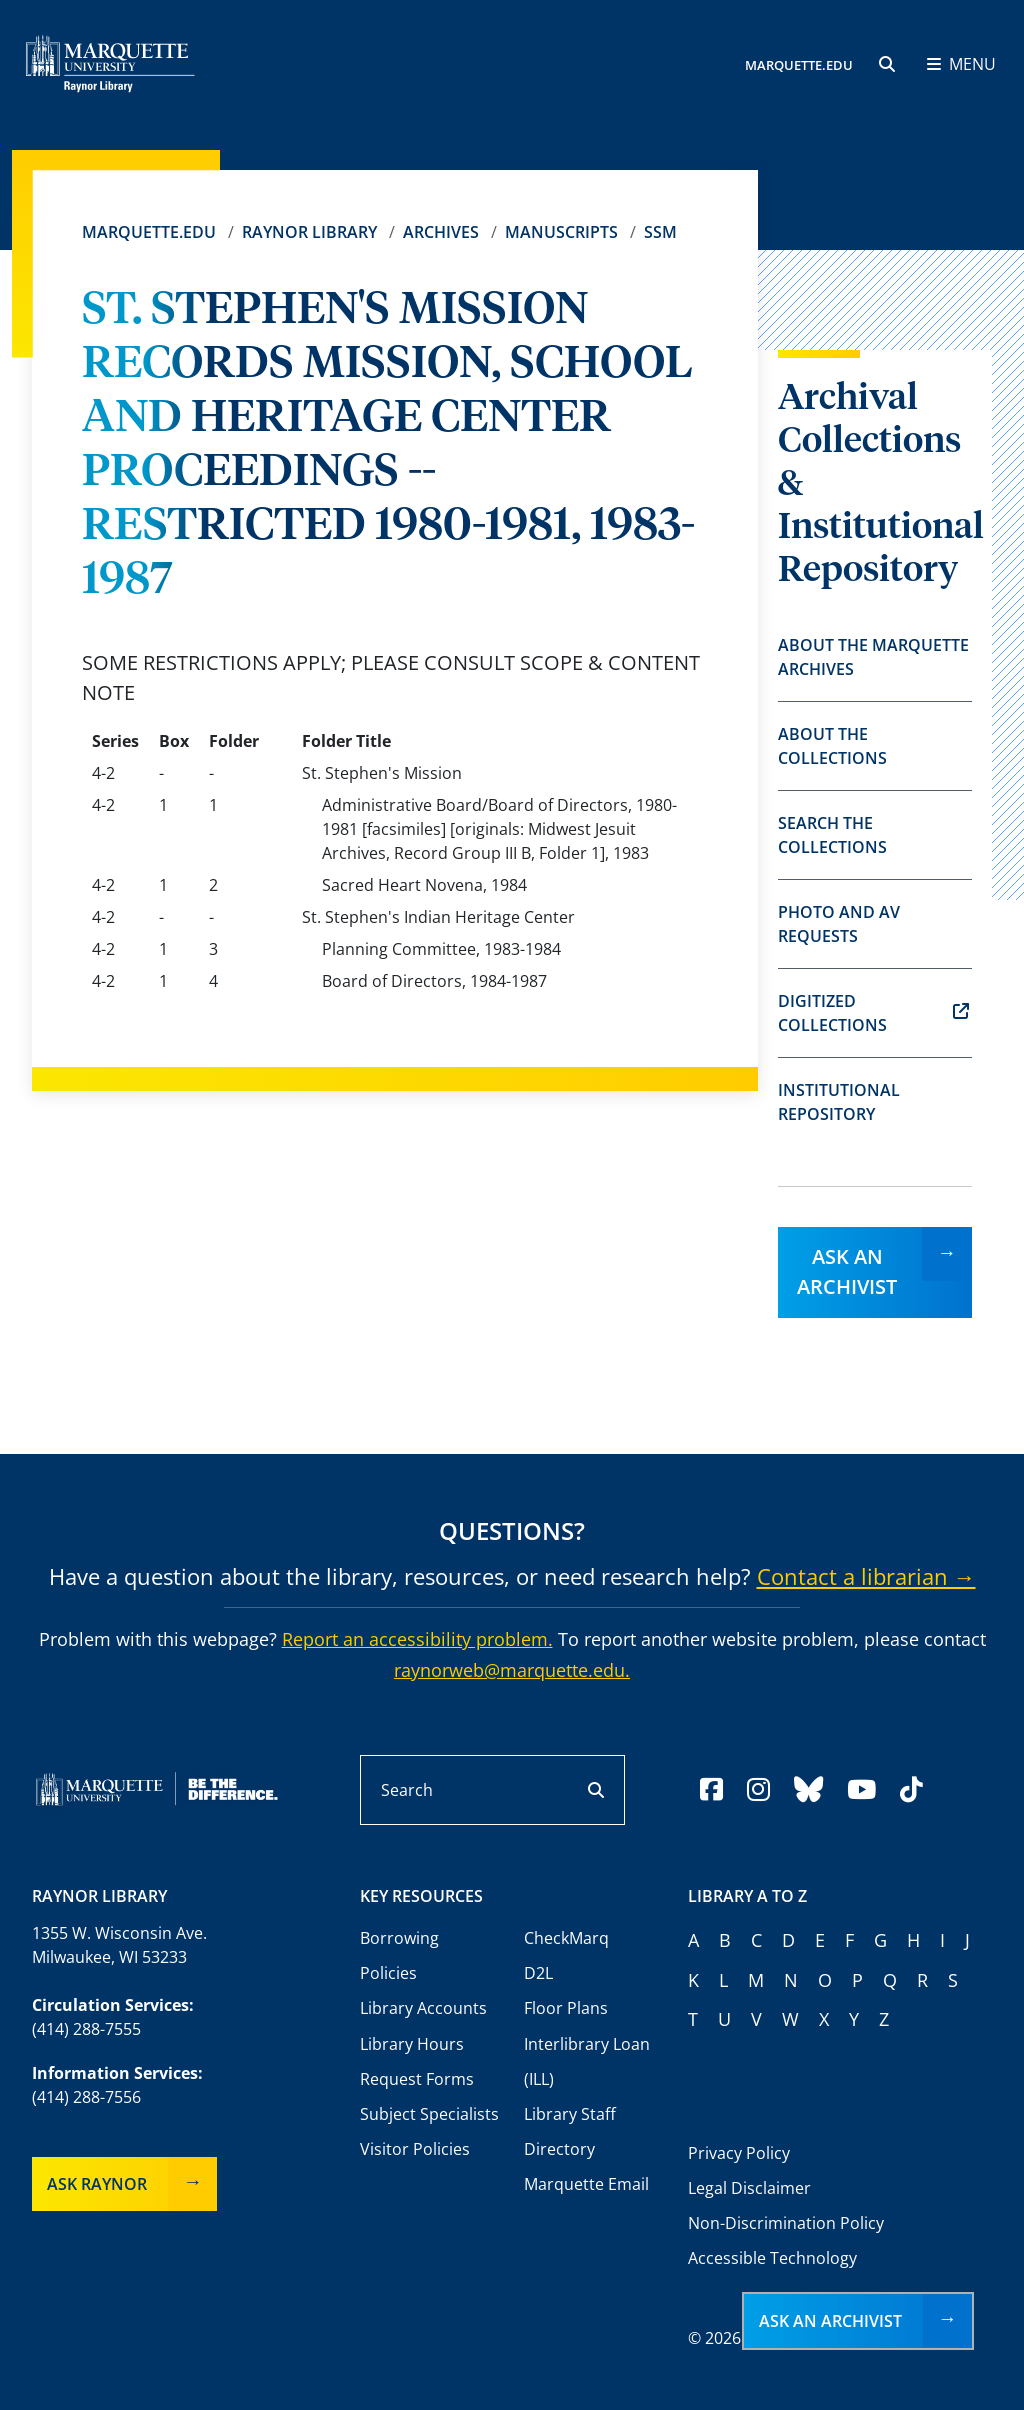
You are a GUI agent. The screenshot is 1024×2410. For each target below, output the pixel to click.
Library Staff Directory (570, 2131)
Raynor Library (309, 232)
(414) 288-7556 (86, 2097)
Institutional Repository (839, 1102)
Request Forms (417, 2079)
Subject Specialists (429, 2114)
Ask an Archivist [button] (830, 2321)
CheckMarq (566, 1938)
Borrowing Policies (399, 1955)
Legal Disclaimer (749, 2188)
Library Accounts (423, 2008)
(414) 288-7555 (86, 2029)
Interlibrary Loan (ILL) (587, 2061)
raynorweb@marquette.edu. (512, 1670)
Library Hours (412, 2044)
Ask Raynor (97, 2184)
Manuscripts (561, 232)
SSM (660, 232)
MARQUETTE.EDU (799, 65)
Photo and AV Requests (839, 924)
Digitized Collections (873, 1013)
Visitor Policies (415, 2149)
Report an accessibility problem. (417, 1639)
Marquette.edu (149, 232)
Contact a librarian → (866, 1576)
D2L (538, 1973)
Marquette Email (586, 2184)
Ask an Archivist (847, 1271)
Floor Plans (566, 2008)
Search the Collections (832, 835)
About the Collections (832, 746)
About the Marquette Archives (873, 657)
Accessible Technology (772, 2258)
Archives (441, 232)
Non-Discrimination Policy (786, 2223)
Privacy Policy (739, 2153)
